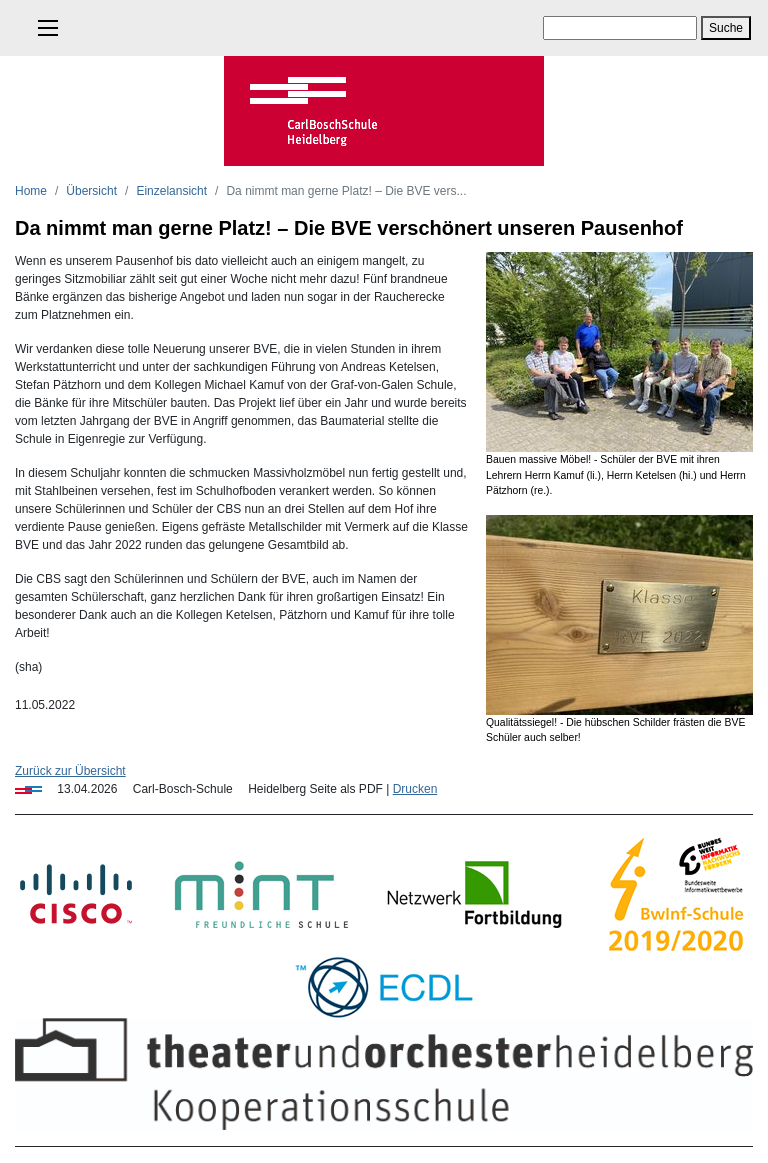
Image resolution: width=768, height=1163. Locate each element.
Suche (726, 28)
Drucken (415, 789)
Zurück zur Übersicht (70, 771)
